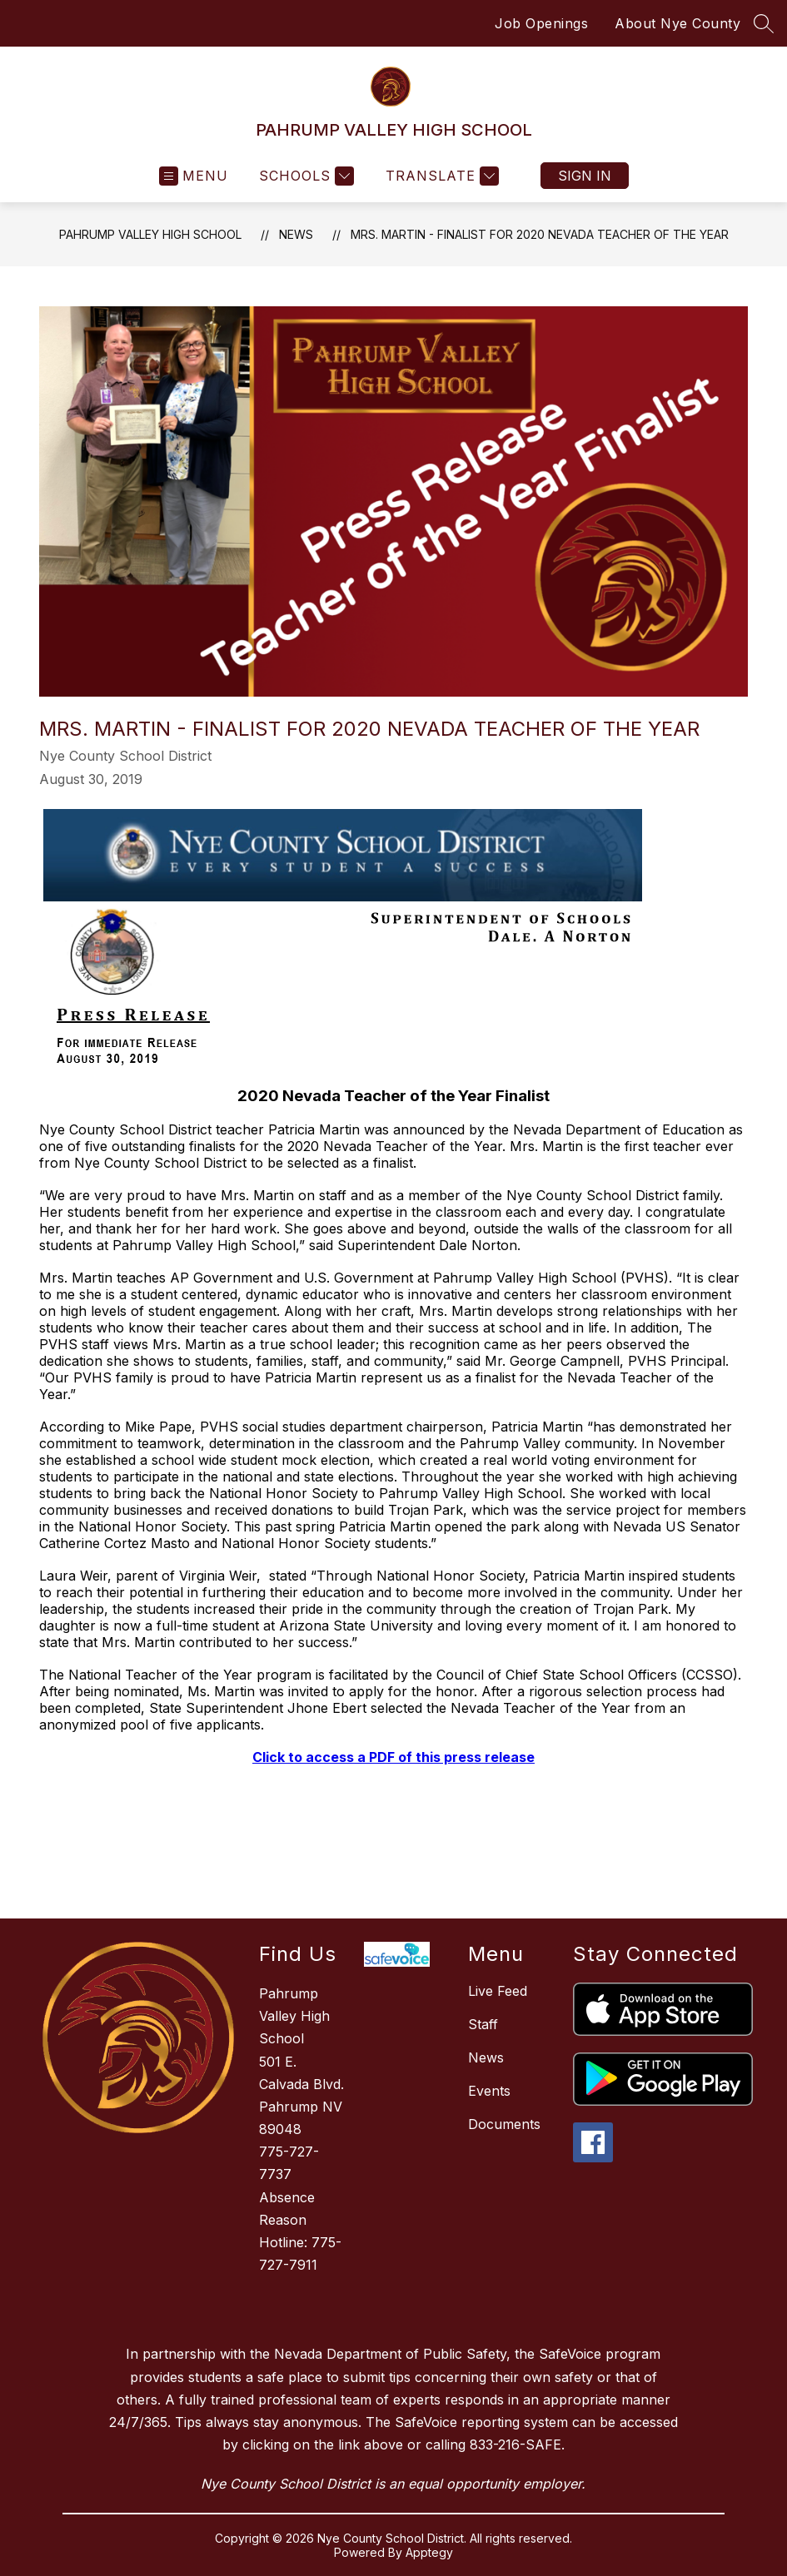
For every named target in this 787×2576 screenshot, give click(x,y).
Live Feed (497, 1991)
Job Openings (541, 23)
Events (489, 2090)
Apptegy (429, 2552)
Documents (504, 2124)
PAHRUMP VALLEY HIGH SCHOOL (150, 234)
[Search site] (764, 23)
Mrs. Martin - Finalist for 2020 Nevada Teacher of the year (540, 234)
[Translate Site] (440, 176)
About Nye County (677, 23)
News (296, 234)
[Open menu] (193, 176)
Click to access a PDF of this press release (393, 1757)
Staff (483, 2024)
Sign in (584, 175)
